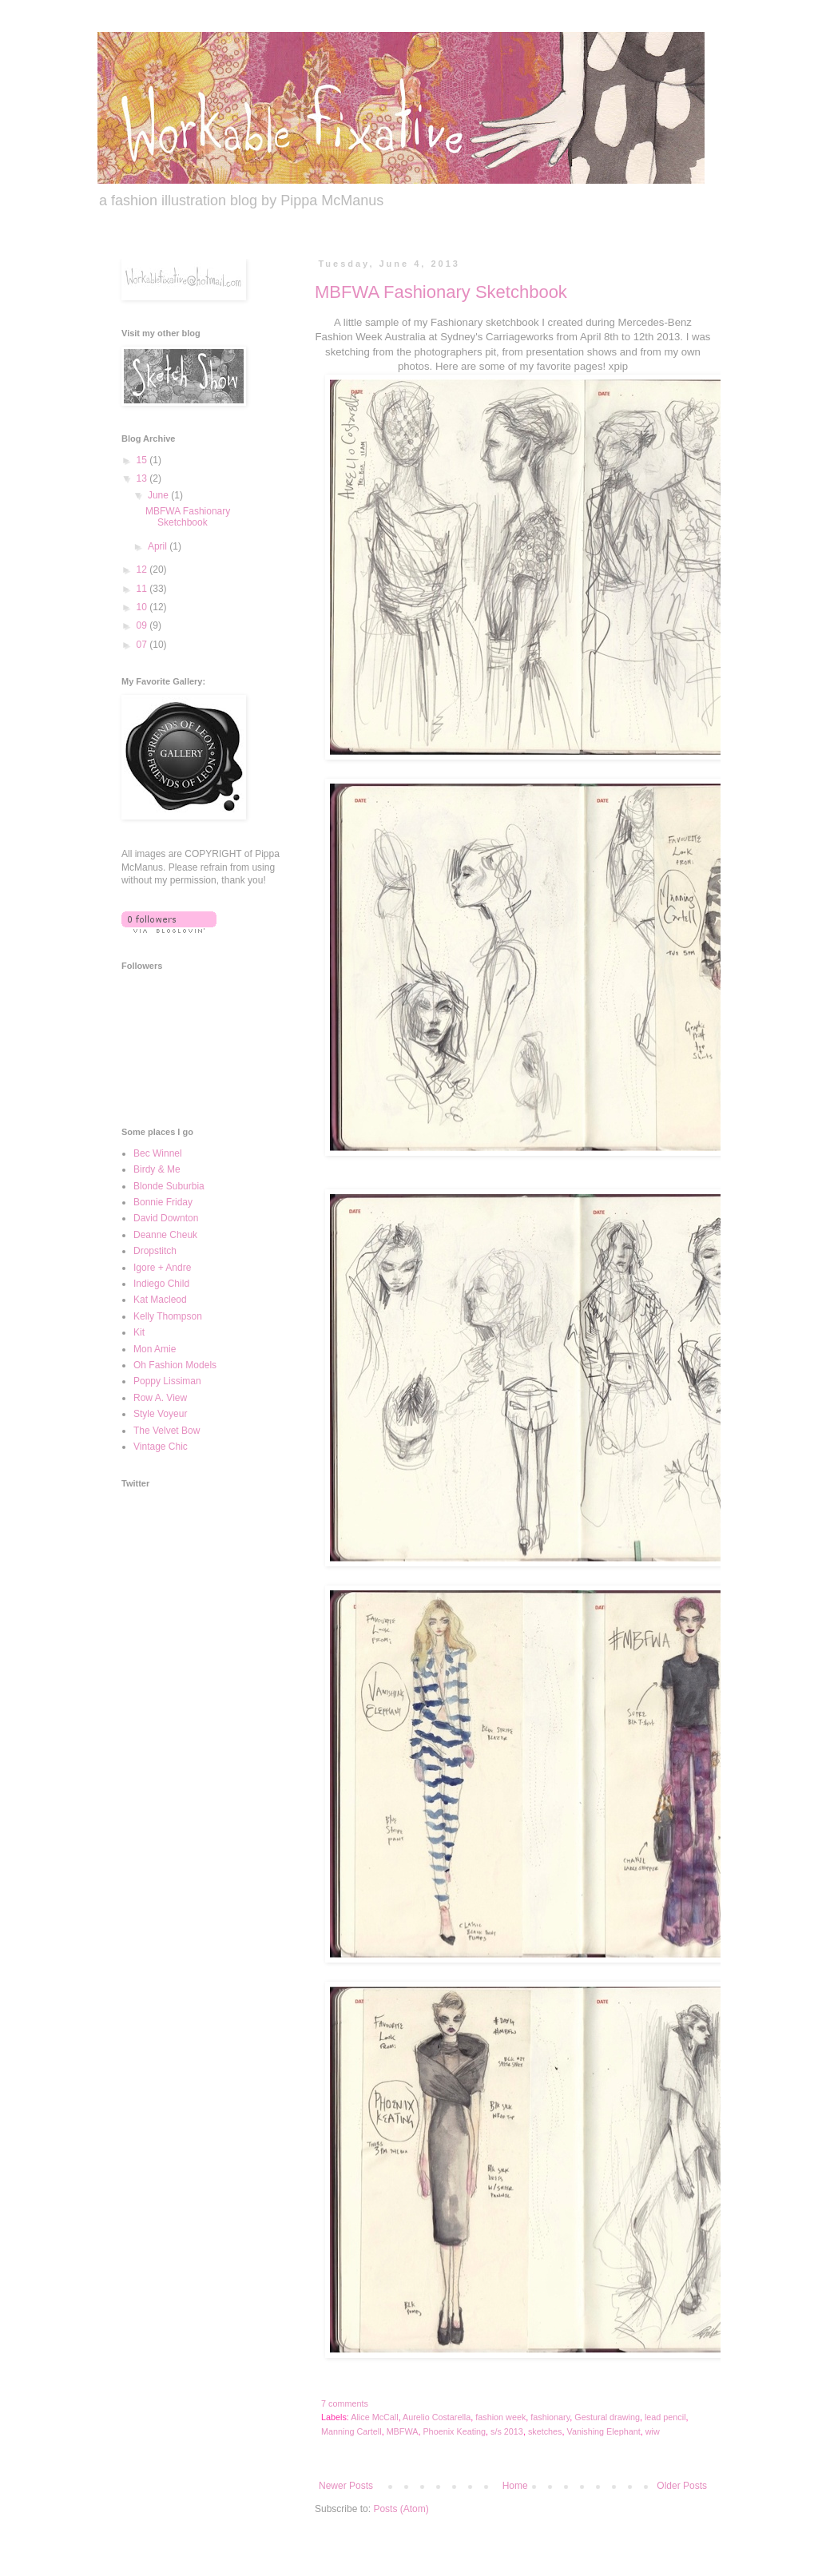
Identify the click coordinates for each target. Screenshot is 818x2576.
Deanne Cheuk (165, 1234)
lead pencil (665, 2417)
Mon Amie (154, 1349)
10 (143, 607)
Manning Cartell (351, 2431)
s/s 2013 (506, 2431)
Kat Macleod (160, 1299)
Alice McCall (374, 2417)
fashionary (550, 2417)
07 (143, 644)
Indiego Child (161, 1283)
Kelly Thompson (167, 1316)
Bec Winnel (157, 1153)
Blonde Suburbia (168, 1186)
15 (143, 460)
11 (143, 588)
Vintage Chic (160, 1446)
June (159, 495)
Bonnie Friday (163, 1202)
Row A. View (160, 1397)
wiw (652, 2431)
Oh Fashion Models (174, 1365)
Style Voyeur (160, 1413)
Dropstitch (155, 1250)
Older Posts (682, 2485)
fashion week (500, 2417)
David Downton (165, 1218)
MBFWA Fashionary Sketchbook (441, 292)
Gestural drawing (607, 2417)
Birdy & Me (157, 1169)
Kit (139, 1332)
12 (143, 569)
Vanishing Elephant (604, 2431)
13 (143, 478)
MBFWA (403, 2431)
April (158, 546)
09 (143, 625)
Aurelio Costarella (437, 2417)
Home (515, 2485)
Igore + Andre (162, 1267)
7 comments (344, 2403)
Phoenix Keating (454, 2431)
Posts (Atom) (400, 2508)
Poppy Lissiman (167, 1381)
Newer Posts (346, 2485)
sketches (545, 2431)
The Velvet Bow (166, 1430)
